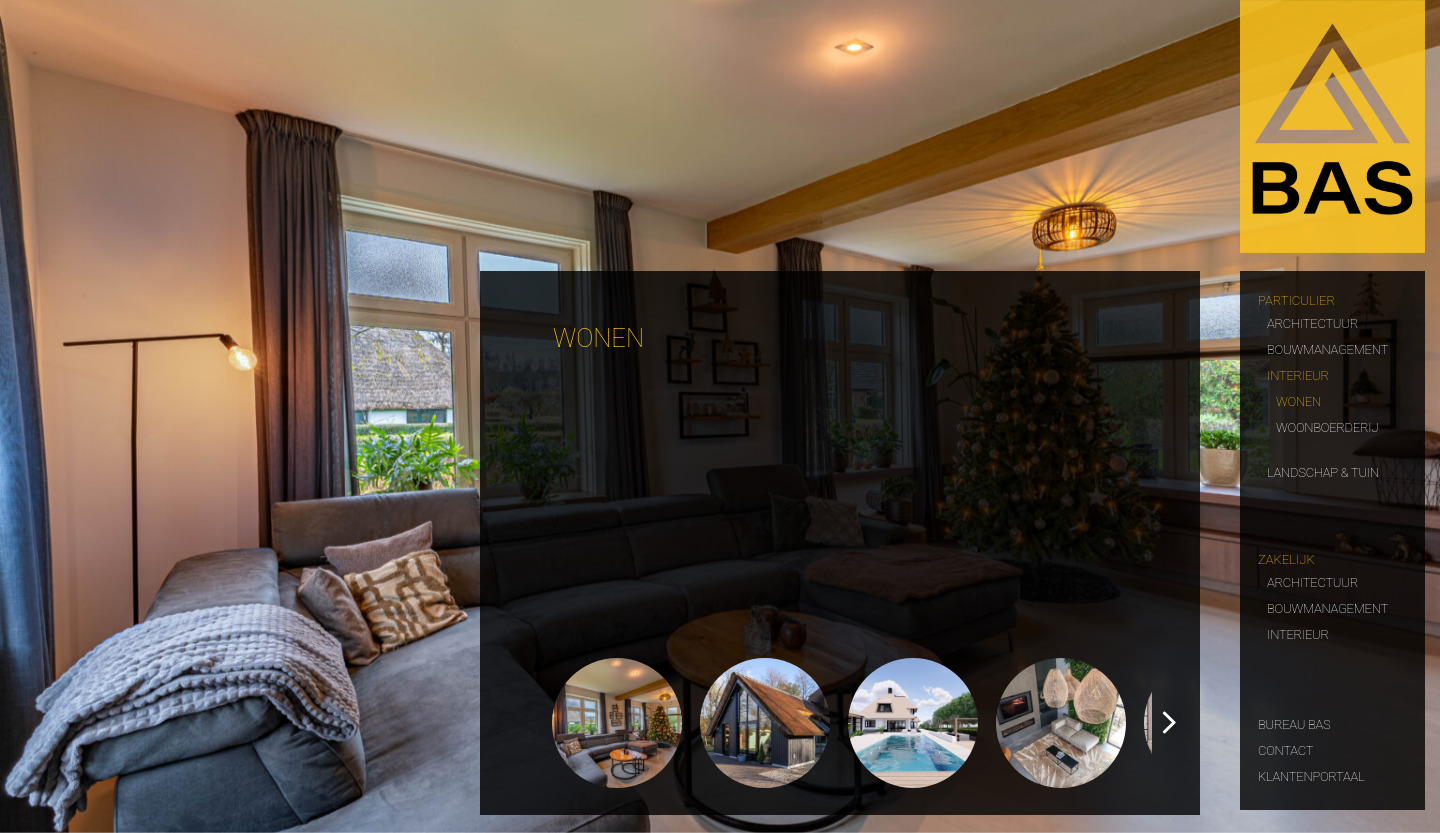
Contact (1285, 748)
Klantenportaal (1311, 774)
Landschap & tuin (1323, 470)
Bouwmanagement (1327, 347)
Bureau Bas (1294, 722)
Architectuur (1312, 321)
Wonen (1298, 399)
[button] (1168, 723)
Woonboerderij (1327, 425)
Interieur (1298, 373)
